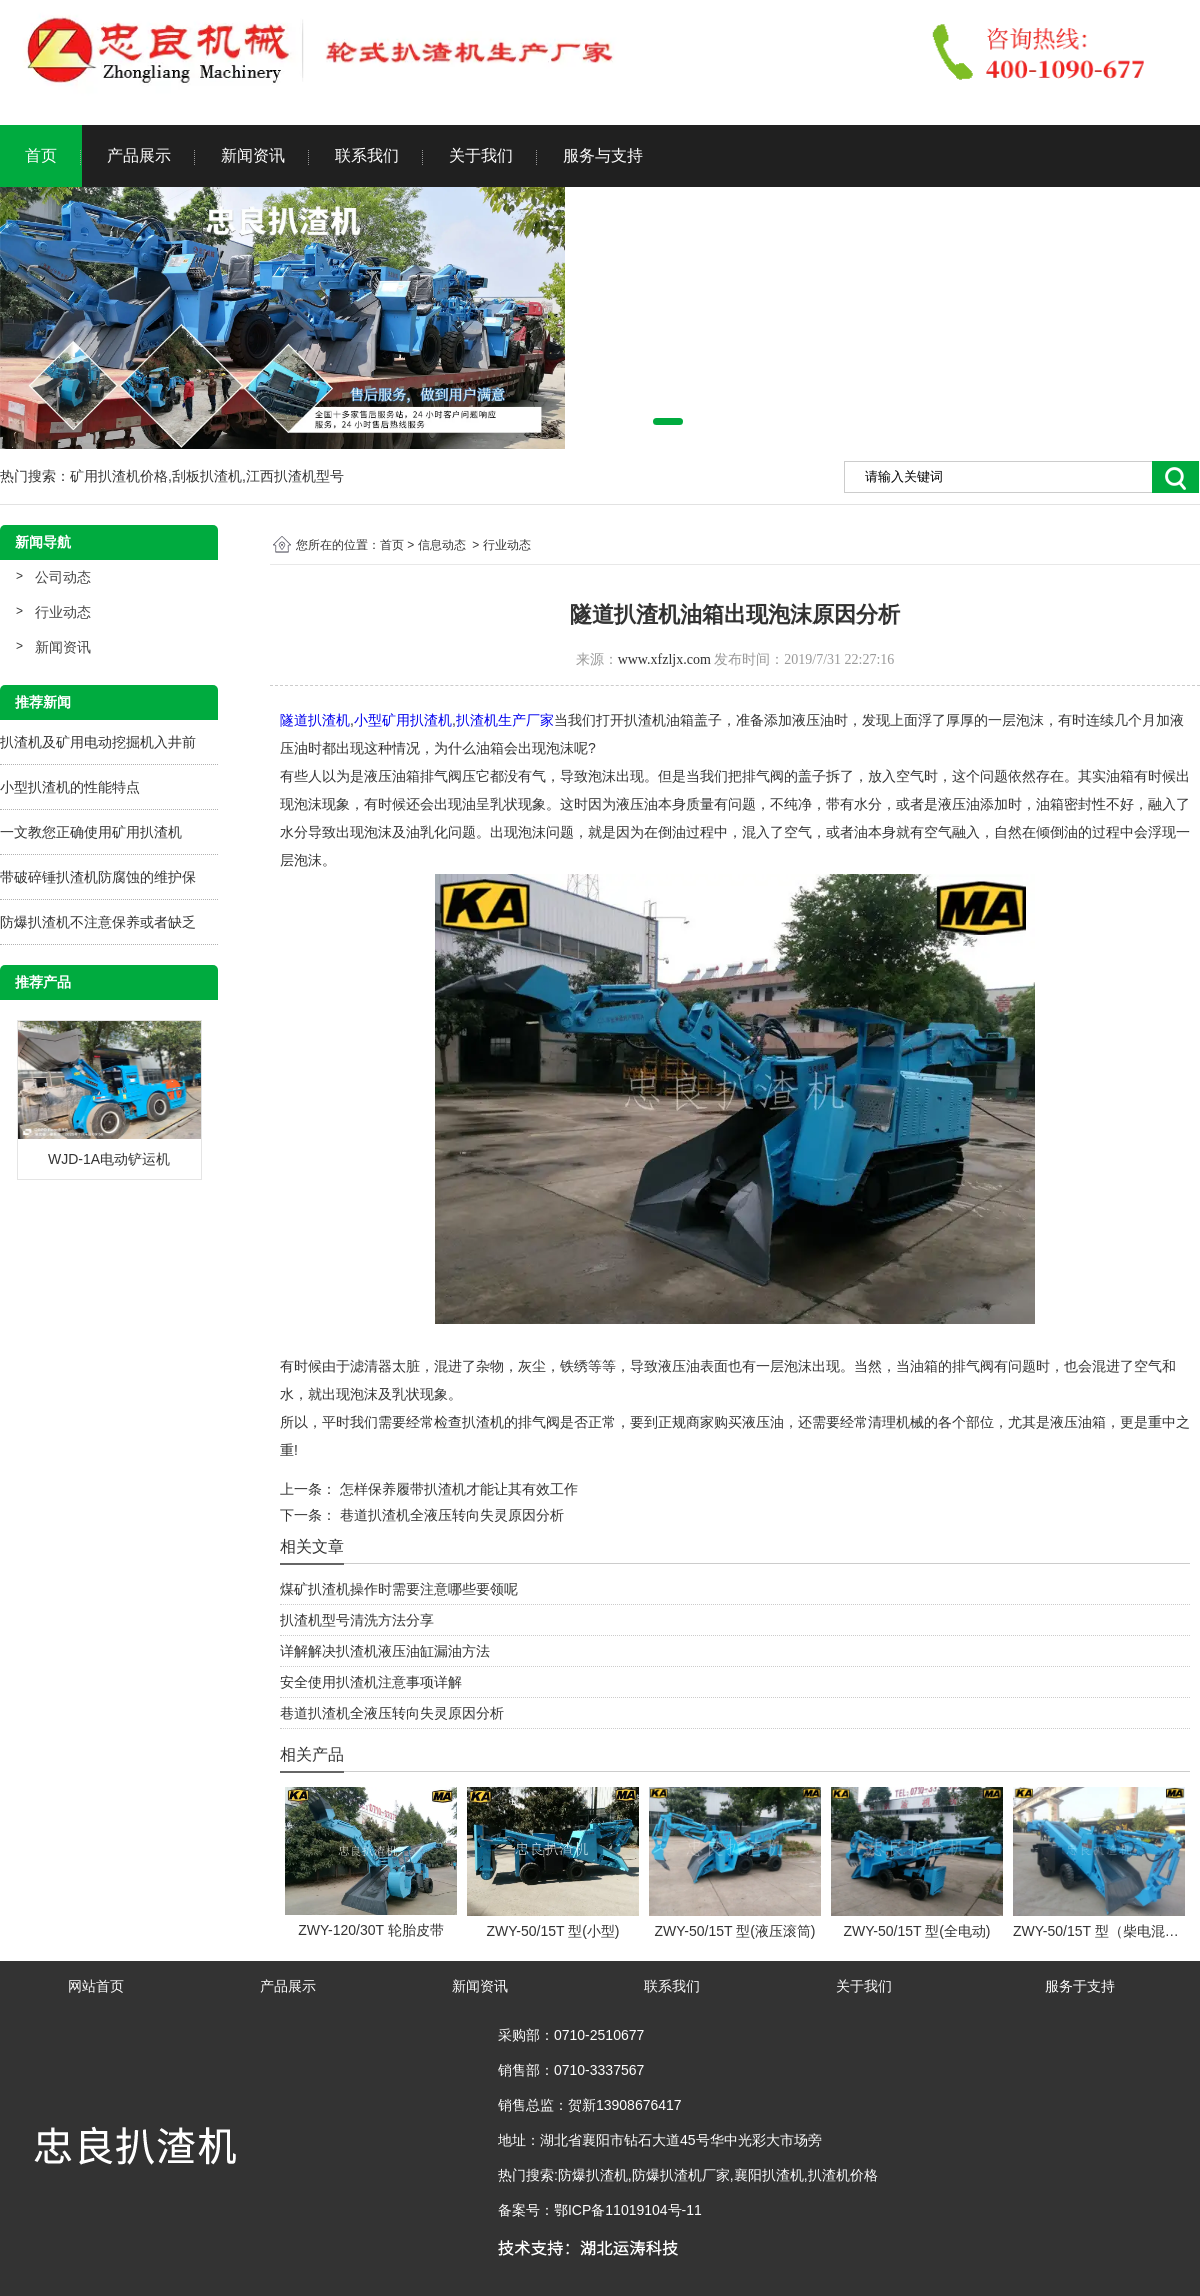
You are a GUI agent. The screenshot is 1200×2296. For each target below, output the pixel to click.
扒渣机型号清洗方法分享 (357, 1620)
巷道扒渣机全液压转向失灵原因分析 (450, 1515)
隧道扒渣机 (315, 720)
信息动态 (442, 545)
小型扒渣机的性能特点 (70, 787)
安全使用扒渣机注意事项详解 (371, 1682)
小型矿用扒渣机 (403, 720)
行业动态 (63, 612)
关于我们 (481, 155)
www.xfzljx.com (664, 659)
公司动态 (63, 577)
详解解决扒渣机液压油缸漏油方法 (385, 1651)
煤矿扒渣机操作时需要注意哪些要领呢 (399, 1589)
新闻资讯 (253, 155)
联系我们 (367, 155)
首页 (41, 155)
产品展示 (139, 155)
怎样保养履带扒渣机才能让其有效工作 (457, 1489)
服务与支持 (603, 155)
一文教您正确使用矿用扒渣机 (91, 832)
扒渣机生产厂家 (505, 720)
